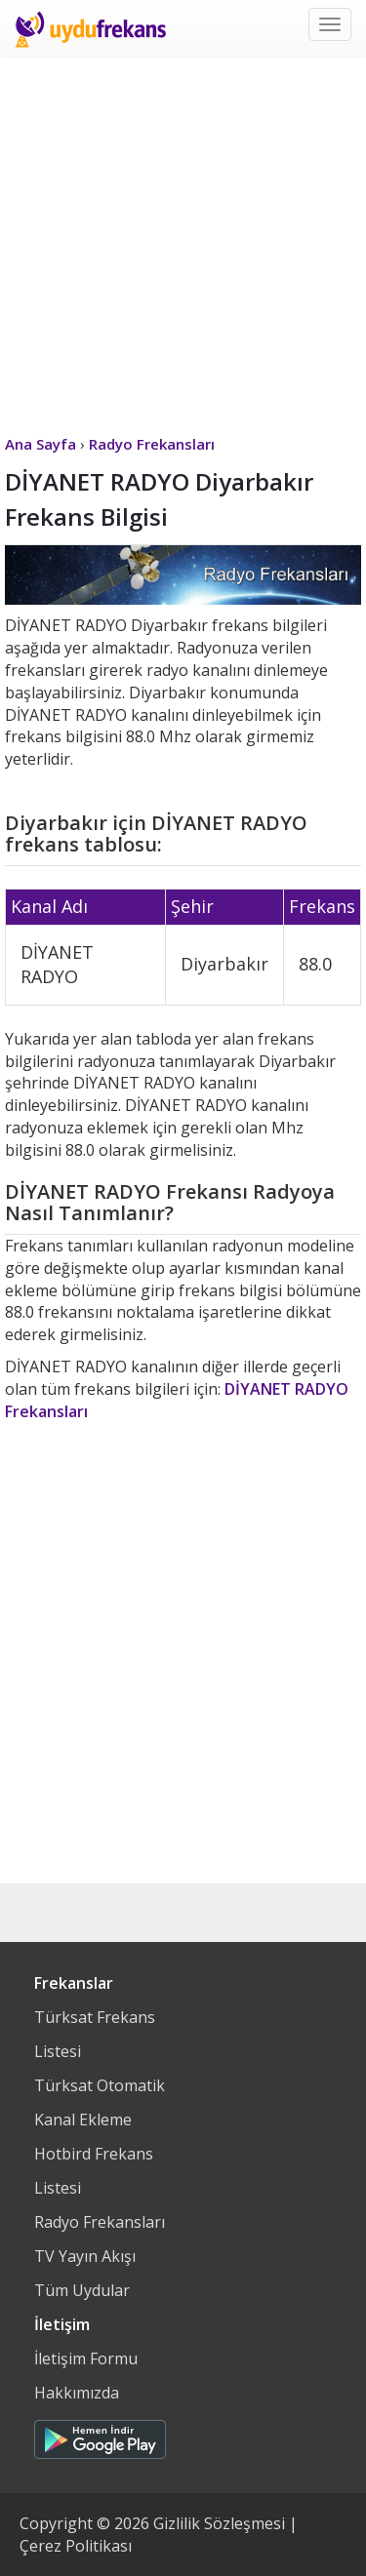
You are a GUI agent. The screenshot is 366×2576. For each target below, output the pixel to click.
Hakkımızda (76, 2392)
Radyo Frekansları (99, 2222)
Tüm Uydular (82, 2290)
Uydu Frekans (90, 29)
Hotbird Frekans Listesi (93, 2171)
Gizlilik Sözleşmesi (219, 2523)
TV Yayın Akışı (85, 2256)
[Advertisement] (183, 241)
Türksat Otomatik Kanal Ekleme (99, 2102)
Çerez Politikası (76, 2545)
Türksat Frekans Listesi (94, 2034)
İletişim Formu (86, 2358)
